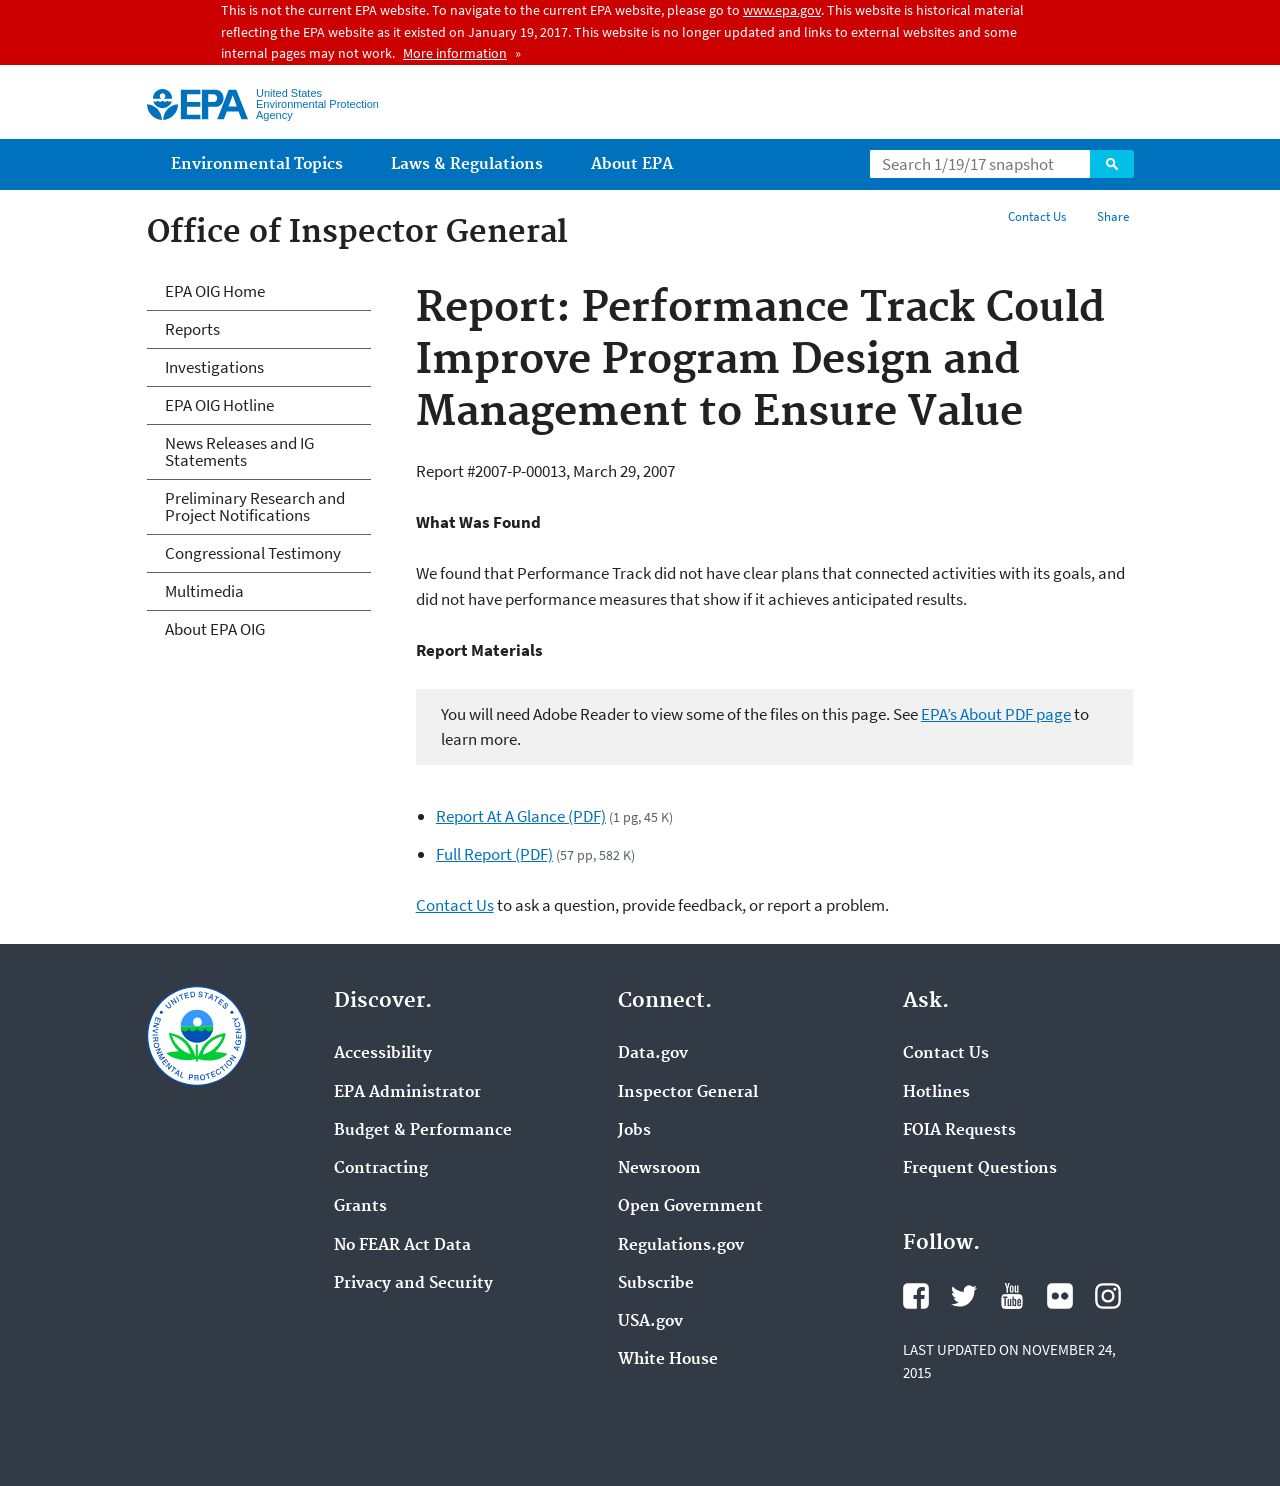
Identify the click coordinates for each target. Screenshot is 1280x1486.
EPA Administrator (407, 1093)
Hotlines (936, 1093)
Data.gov (653, 1054)
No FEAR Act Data (402, 1246)
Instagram (1108, 1296)
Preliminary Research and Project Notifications (255, 506)
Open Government (690, 1207)
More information (455, 53)
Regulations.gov (681, 1246)
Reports (192, 329)
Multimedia (204, 591)
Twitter (964, 1296)
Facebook (916, 1296)
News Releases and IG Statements (239, 451)
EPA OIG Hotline (219, 405)
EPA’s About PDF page (996, 714)
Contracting (381, 1169)
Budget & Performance (423, 1131)
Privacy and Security (413, 1284)
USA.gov (650, 1322)
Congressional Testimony (253, 553)
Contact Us (1037, 216)
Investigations (214, 367)
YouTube (1012, 1296)
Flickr (1060, 1296)
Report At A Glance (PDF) (521, 816)
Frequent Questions (980, 1169)
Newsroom (659, 1169)
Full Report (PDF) (494, 854)
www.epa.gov (782, 10)
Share (1113, 216)
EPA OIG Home (215, 291)
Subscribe (656, 1284)
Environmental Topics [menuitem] (257, 164)
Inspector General (688, 1093)
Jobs (634, 1131)
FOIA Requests (959, 1131)
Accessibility (383, 1054)
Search (1112, 164)
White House (668, 1360)
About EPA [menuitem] (632, 164)
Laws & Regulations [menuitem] (467, 164)
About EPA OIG (215, 629)
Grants (360, 1207)
